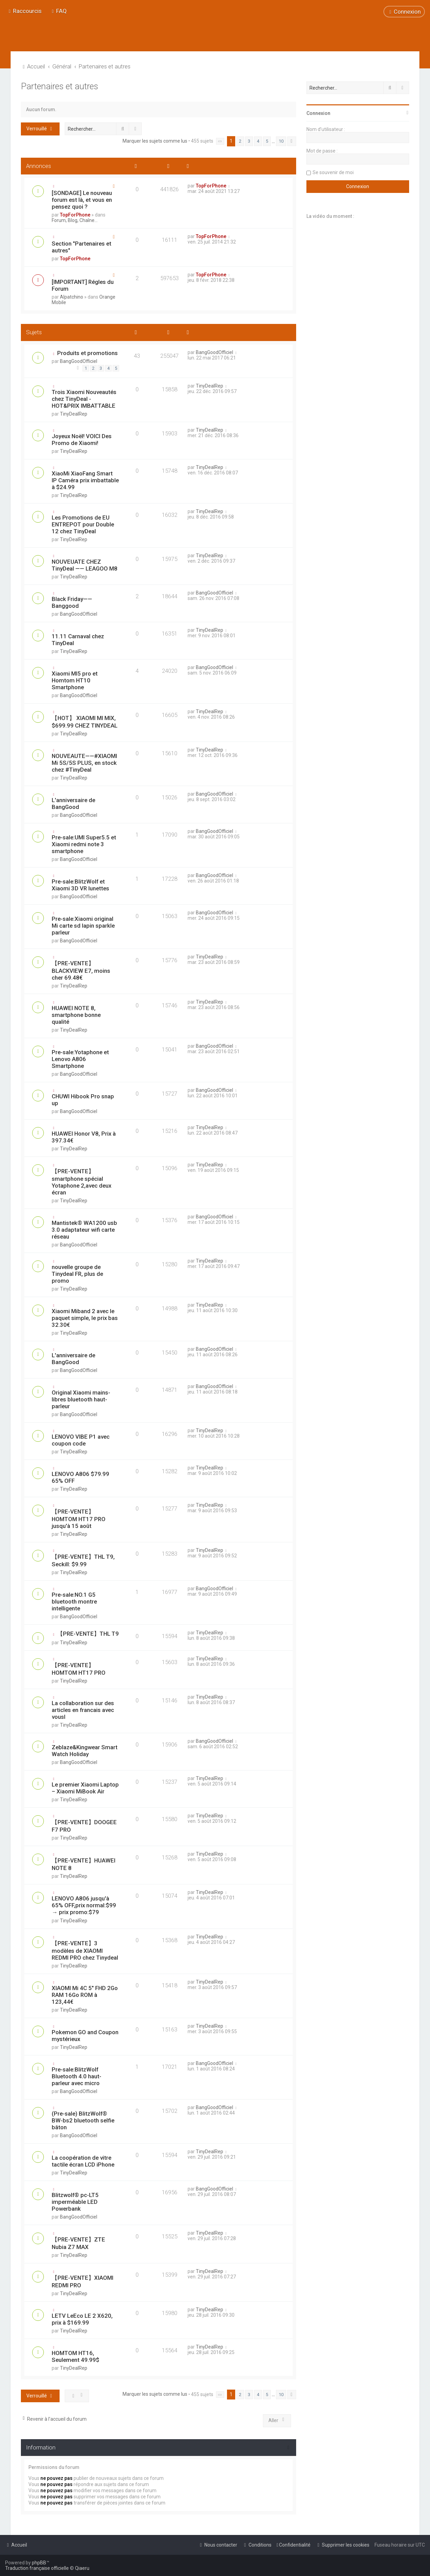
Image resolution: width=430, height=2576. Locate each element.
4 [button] (258, 141)
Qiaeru (82, 2568)
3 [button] (249, 141)
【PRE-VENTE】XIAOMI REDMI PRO (82, 2281)
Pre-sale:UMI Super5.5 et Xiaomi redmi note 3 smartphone (84, 844)
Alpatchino (71, 297)
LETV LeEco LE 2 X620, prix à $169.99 (82, 2319)
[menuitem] (58, 11)
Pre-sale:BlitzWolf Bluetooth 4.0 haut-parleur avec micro (76, 2076)
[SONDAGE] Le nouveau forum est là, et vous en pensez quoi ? (82, 199)
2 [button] (240, 141)
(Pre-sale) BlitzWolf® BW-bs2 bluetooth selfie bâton (83, 2120)
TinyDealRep (73, 414)
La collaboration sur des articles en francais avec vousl (83, 1710)
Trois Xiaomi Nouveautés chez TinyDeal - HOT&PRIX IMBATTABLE (84, 399)
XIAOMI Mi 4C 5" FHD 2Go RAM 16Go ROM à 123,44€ (85, 1995)
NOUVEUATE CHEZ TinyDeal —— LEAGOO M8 (84, 565)
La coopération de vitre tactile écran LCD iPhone (83, 2161)
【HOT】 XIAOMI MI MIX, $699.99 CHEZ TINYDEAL (84, 722)
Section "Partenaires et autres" (81, 247)
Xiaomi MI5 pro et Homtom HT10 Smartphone (75, 680)
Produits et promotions (87, 353)
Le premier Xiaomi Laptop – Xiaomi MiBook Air (85, 1788)
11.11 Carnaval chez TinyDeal (78, 639)
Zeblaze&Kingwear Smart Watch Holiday (84, 1750)
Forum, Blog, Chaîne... (75, 220)
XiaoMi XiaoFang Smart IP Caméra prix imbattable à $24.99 (85, 480)
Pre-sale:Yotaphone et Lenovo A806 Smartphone (80, 1059)
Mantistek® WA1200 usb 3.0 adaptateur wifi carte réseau (84, 1229)
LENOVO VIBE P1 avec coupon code (81, 1440)
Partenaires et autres (59, 86)
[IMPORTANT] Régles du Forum (83, 285)
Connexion (318, 113)
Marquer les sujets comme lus (155, 141)
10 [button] (281, 141)
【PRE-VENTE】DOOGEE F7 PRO (84, 1826)
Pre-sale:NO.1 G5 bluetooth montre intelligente (74, 1601)
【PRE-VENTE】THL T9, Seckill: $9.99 (83, 1560)
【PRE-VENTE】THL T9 (88, 1633)
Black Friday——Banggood (72, 602)
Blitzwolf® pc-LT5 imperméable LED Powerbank (75, 2202)
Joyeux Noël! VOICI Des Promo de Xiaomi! (82, 439)
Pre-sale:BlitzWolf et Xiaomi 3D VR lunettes (80, 885)
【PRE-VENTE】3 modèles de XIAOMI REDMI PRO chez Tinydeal (85, 1950)
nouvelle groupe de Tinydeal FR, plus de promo (77, 1274)
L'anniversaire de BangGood (73, 803)
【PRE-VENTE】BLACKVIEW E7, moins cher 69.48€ (81, 970)
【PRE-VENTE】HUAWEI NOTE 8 (83, 1864)
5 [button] (267, 141)
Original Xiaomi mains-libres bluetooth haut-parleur (81, 1399)
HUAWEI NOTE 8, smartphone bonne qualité (76, 1015)
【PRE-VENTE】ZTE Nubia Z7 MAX (78, 2243)
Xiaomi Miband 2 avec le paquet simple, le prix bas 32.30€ (85, 1318)
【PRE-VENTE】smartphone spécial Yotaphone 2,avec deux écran (81, 1182)
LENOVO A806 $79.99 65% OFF (80, 1477)
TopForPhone (75, 215)
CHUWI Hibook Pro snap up (83, 1100)
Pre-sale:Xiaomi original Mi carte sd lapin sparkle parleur (83, 925)
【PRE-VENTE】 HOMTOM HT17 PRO (78, 1669)
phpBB (39, 2562)
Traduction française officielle (37, 2568)
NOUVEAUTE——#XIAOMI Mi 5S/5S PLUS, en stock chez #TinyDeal (84, 763)
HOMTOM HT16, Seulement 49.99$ (75, 2356)
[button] (220, 141)
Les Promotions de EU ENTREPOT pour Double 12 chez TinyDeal (83, 524)
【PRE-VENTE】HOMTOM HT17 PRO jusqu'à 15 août (78, 1518)
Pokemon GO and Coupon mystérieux (85, 2035)
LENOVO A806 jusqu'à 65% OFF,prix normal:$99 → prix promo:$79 (84, 1905)
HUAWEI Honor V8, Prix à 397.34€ (84, 1137)
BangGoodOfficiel (78, 361)
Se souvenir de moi (333, 172)
